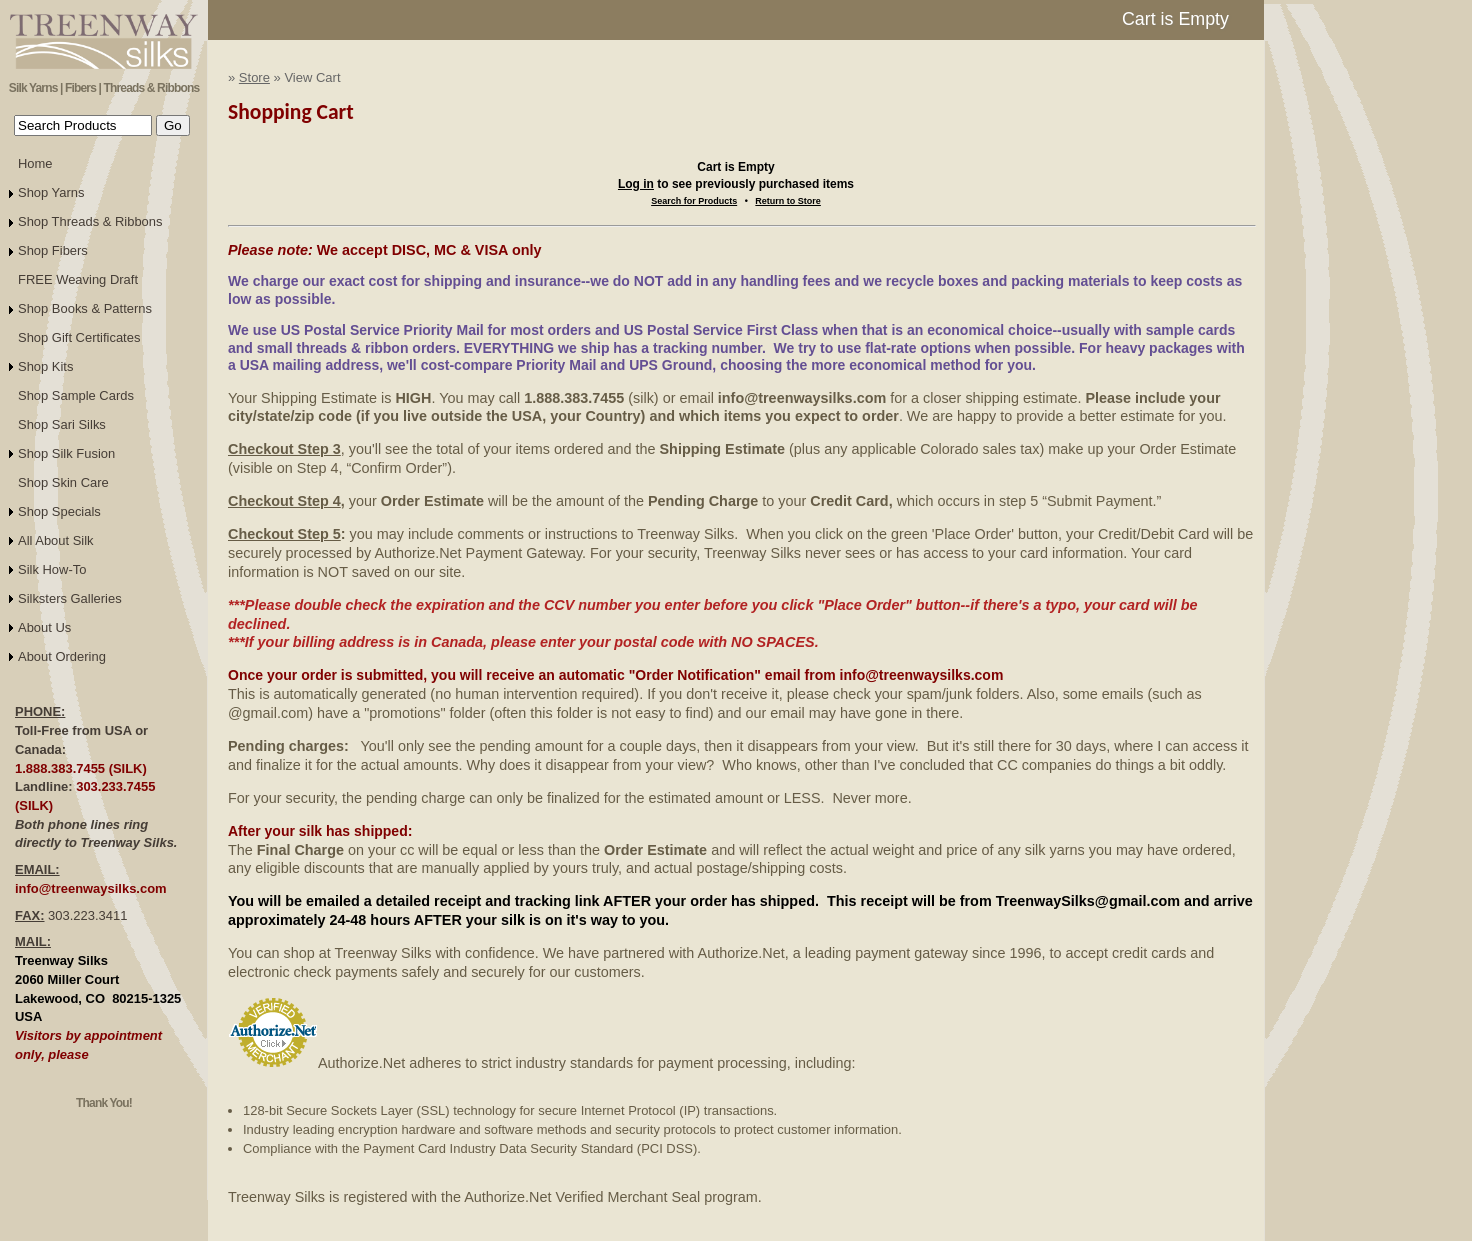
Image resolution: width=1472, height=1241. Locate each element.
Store (254, 77)
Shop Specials (59, 511)
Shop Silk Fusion (66, 453)
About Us (44, 627)
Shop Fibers (53, 250)
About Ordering (62, 656)
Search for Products (694, 201)
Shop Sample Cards (76, 395)
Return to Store (788, 201)
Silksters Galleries (70, 598)
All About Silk (56, 540)
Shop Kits (45, 366)
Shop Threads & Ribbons (90, 221)
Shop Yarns (51, 192)
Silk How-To (52, 569)
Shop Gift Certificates (79, 337)
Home (35, 163)
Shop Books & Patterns (85, 308)
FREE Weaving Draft (78, 279)
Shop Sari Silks (62, 424)
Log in (636, 184)
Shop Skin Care (63, 482)
